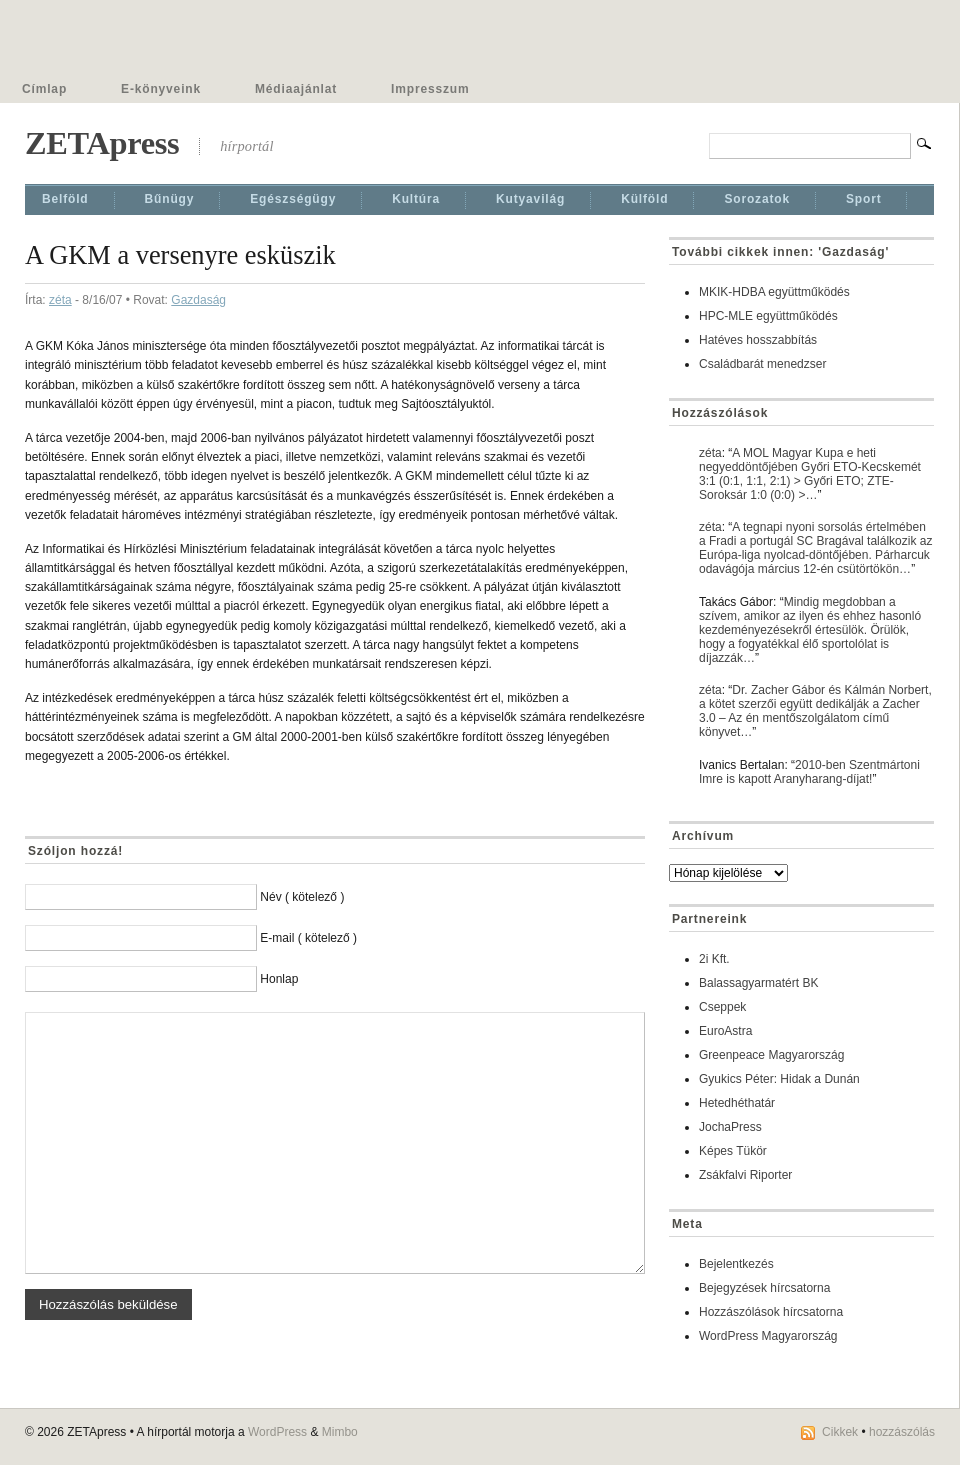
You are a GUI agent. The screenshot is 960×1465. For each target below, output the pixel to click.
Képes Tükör (733, 1151)
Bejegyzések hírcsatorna (764, 1288)
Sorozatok (757, 199)
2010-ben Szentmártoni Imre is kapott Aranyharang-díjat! (809, 772)
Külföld (644, 199)
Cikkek (840, 1432)
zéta (60, 300)
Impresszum (430, 89)
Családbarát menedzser (762, 364)
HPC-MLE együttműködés (768, 316)
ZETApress (102, 143)
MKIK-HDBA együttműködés (774, 292)
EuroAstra (725, 1031)
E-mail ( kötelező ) (308, 938)
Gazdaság (198, 300)
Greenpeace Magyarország (771, 1055)
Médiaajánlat (296, 89)
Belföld (65, 199)
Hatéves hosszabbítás (758, 340)
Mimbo (340, 1432)
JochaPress (730, 1127)
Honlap (279, 979)
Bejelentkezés (736, 1264)
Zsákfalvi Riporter (745, 1175)
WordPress (277, 1432)
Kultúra (416, 199)
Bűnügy (170, 199)
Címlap (44, 89)
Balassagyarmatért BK (758, 983)
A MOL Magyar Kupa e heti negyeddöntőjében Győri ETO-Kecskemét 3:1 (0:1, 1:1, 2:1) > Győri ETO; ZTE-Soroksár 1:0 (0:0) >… (810, 474)
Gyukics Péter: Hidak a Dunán (779, 1079)
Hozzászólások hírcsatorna (771, 1312)
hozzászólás (902, 1432)
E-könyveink (161, 89)
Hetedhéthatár (737, 1103)
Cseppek (722, 1007)
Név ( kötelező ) (302, 897)
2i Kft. (714, 959)
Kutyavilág (530, 199)
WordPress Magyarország (768, 1336)
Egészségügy (293, 199)
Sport (864, 199)
